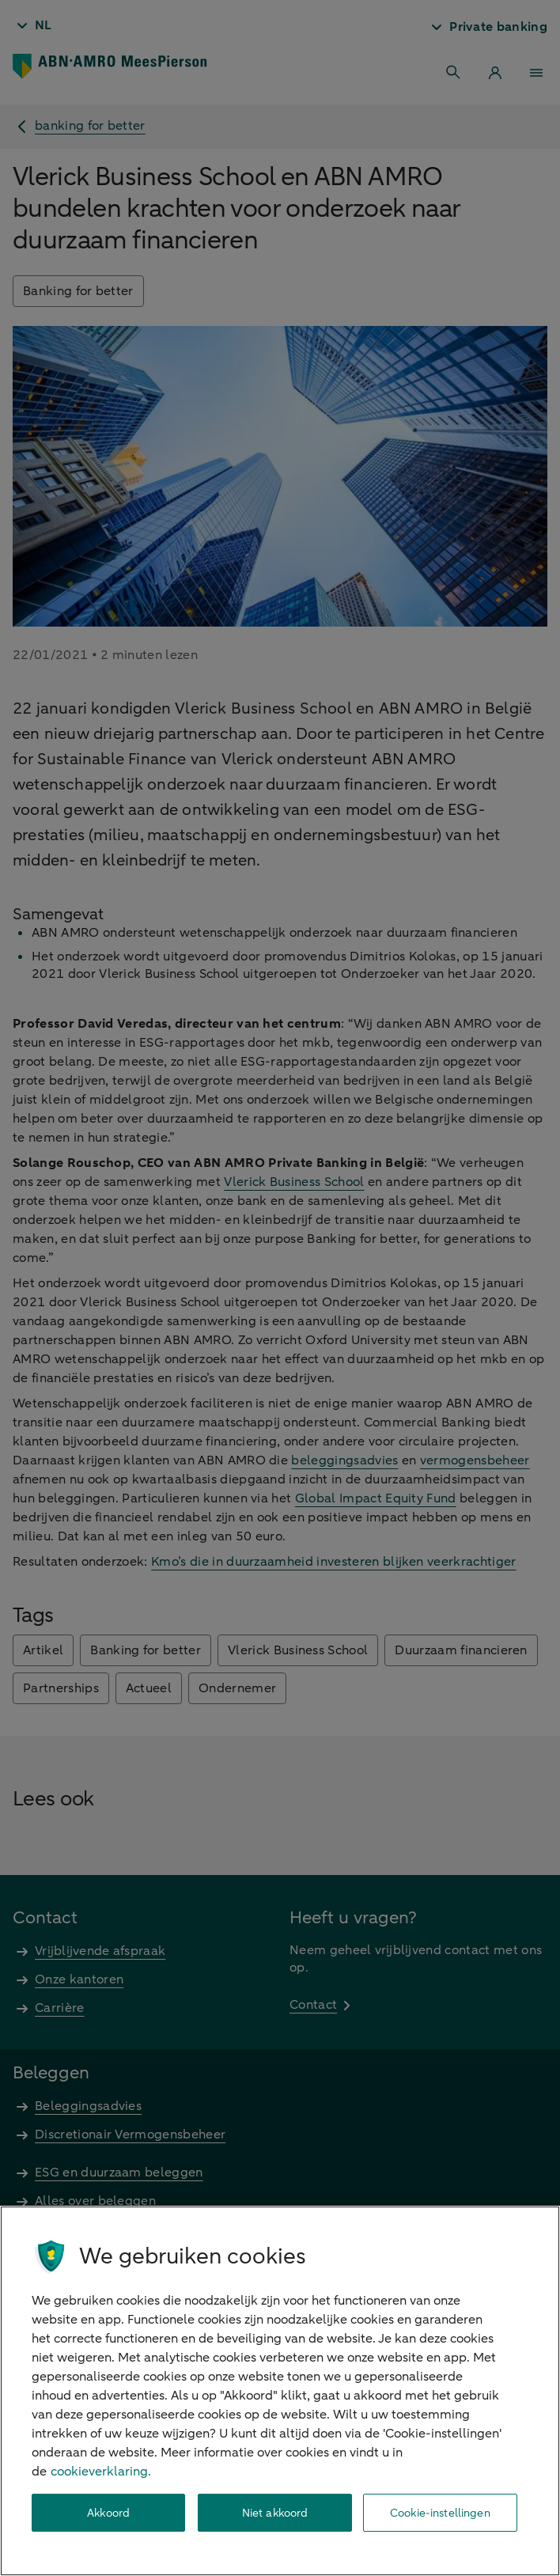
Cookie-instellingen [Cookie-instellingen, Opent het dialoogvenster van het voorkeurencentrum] (440, 2513)
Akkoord (108, 2513)
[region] (280, 2391)
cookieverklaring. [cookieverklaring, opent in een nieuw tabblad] (101, 2471)
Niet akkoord (275, 2513)
